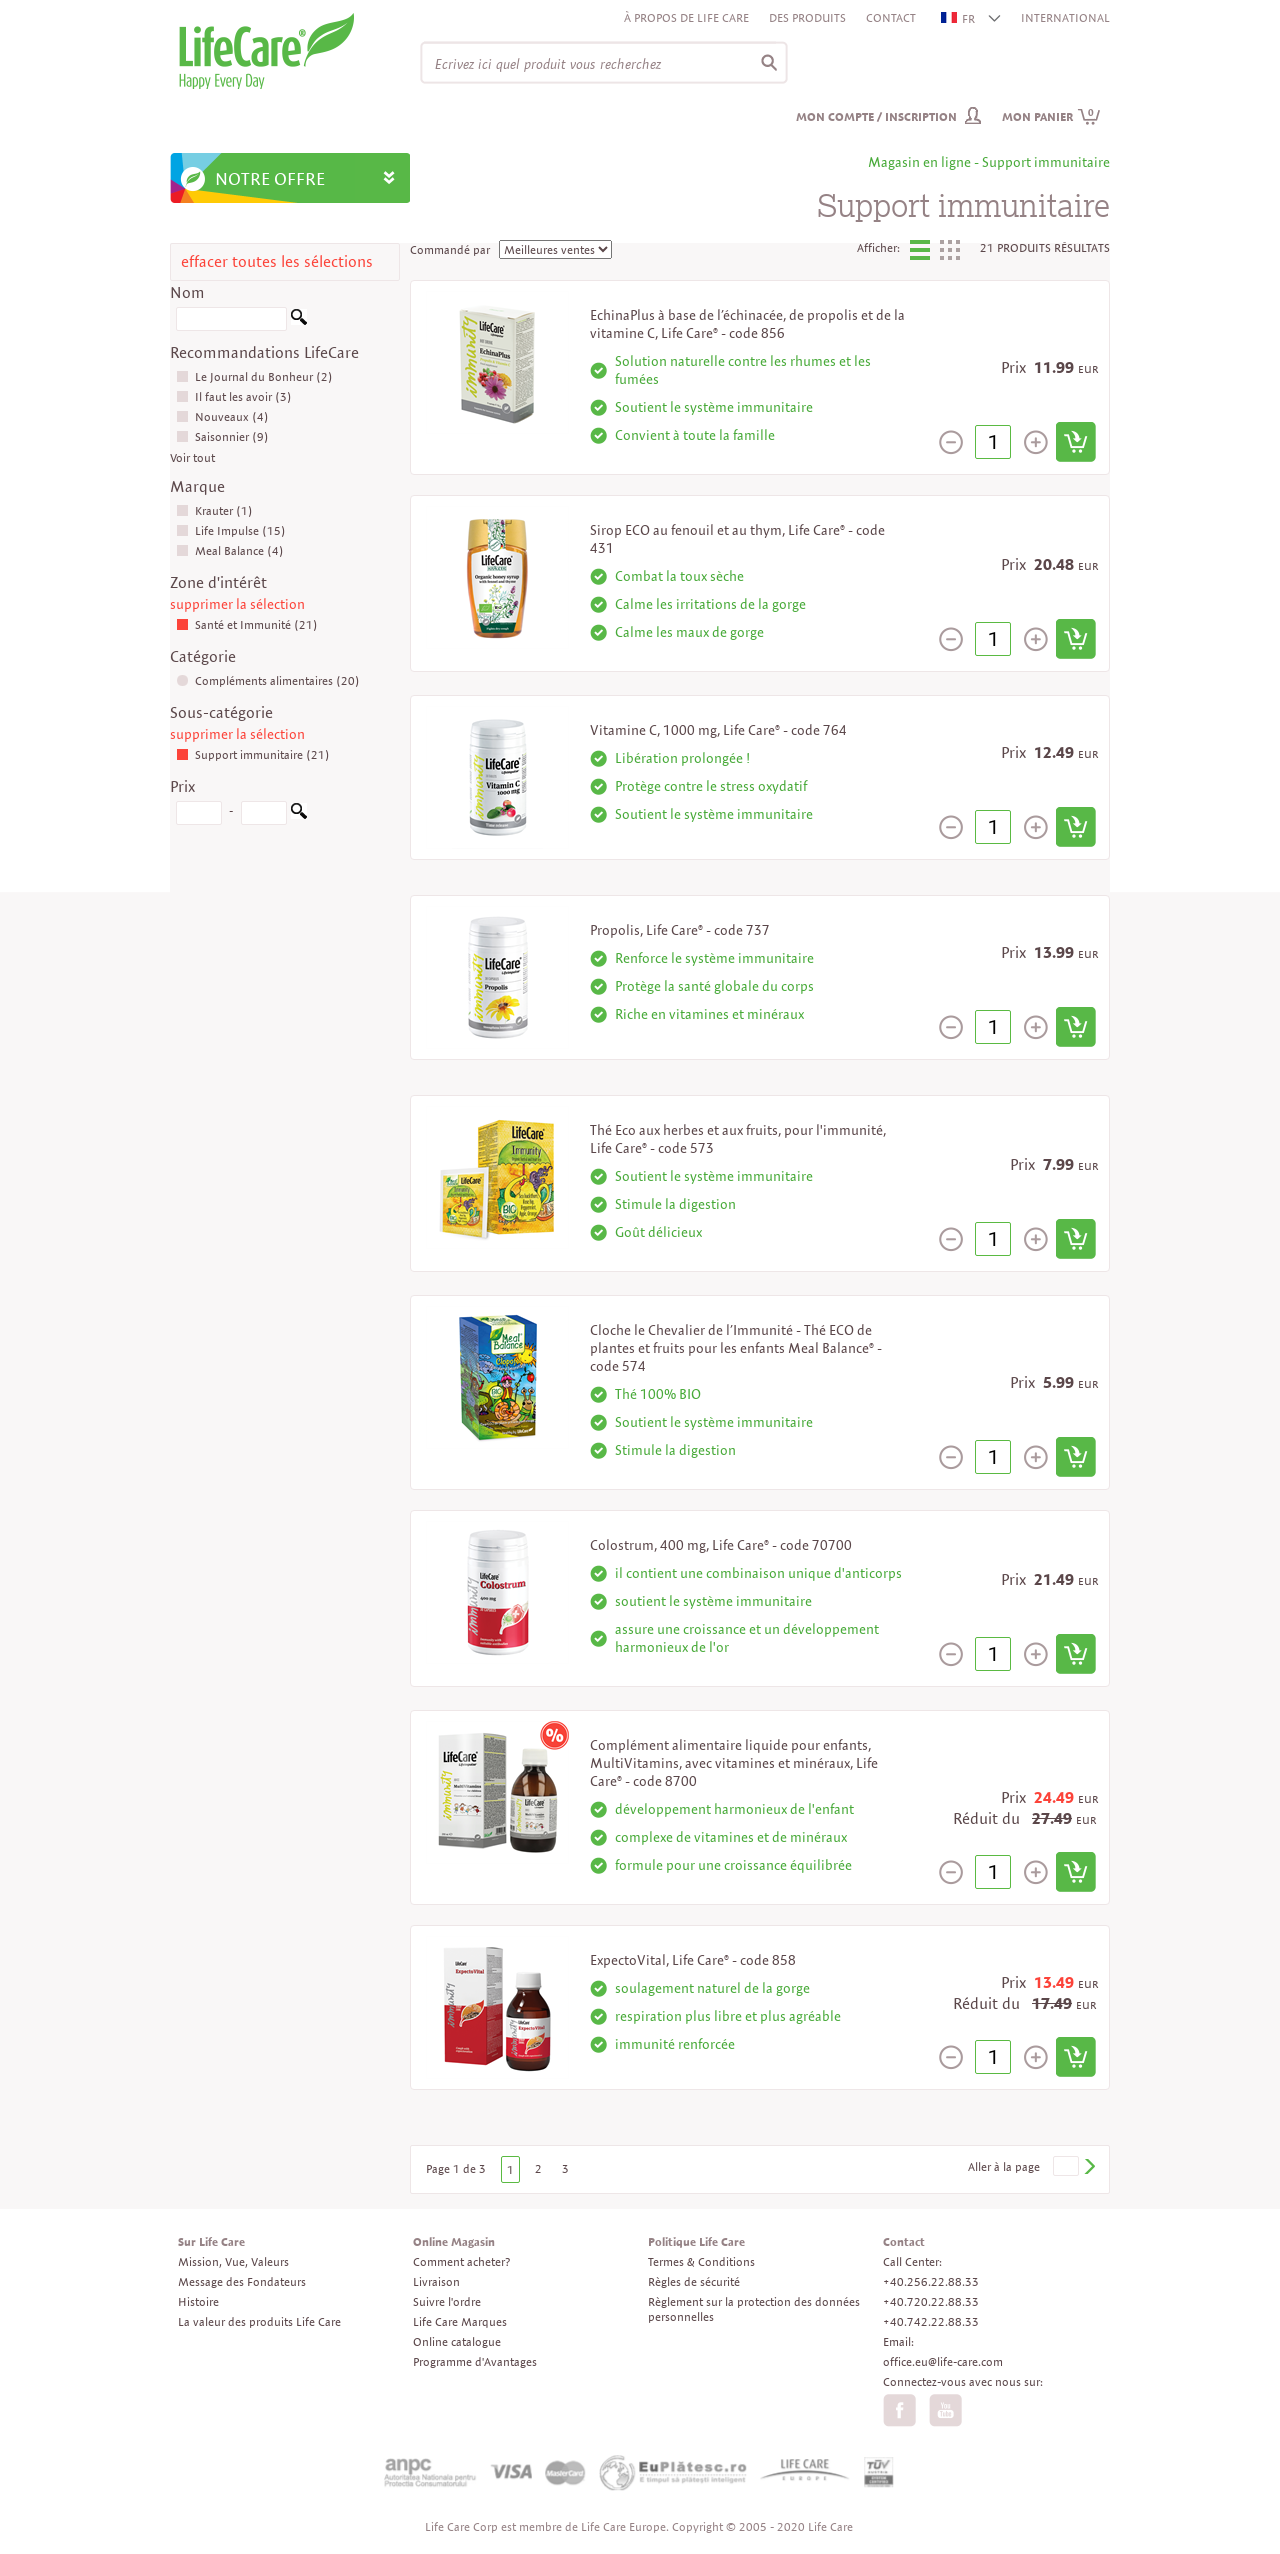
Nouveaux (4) (222, 416)
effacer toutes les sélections (277, 261)
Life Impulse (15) (231, 530)
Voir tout (192, 457)
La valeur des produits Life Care (259, 2321)
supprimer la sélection (237, 604)
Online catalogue (457, 2341)
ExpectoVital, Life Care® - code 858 (693, 1960)
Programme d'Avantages (475, 2361)
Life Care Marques (460, 2321)
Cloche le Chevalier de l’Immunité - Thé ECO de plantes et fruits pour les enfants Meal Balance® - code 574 (736, 1348)
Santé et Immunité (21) (247, 624)
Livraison (436, 2281)
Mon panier (1051, 116)
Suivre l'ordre (447, 2301)
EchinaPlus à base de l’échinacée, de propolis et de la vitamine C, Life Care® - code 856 (747, 324)
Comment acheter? (461, 2261)
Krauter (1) (214, 510)
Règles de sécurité (694, 2281)
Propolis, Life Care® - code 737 (680, 930)
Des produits (807, 17)
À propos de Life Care (686, 17)
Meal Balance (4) (230, 550)
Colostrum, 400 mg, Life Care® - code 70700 (721, 1545)
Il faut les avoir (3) (234, 396)
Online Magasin (454, 2241)
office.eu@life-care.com (943, 2361)
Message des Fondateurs (242, 2281)
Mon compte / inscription (876, 116)
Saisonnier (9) (222, 436)
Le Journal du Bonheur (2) (254, 376)
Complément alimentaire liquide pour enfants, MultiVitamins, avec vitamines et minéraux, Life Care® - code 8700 (734, 1763)
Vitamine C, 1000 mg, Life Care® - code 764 (718, 730)
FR (959, 18)
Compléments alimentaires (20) (268, 680)
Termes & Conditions (701, 2261)
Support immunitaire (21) (253, 754)
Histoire (198, 2301)
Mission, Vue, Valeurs (233, 2261)
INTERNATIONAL (1065, 17)
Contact (891, 17)
